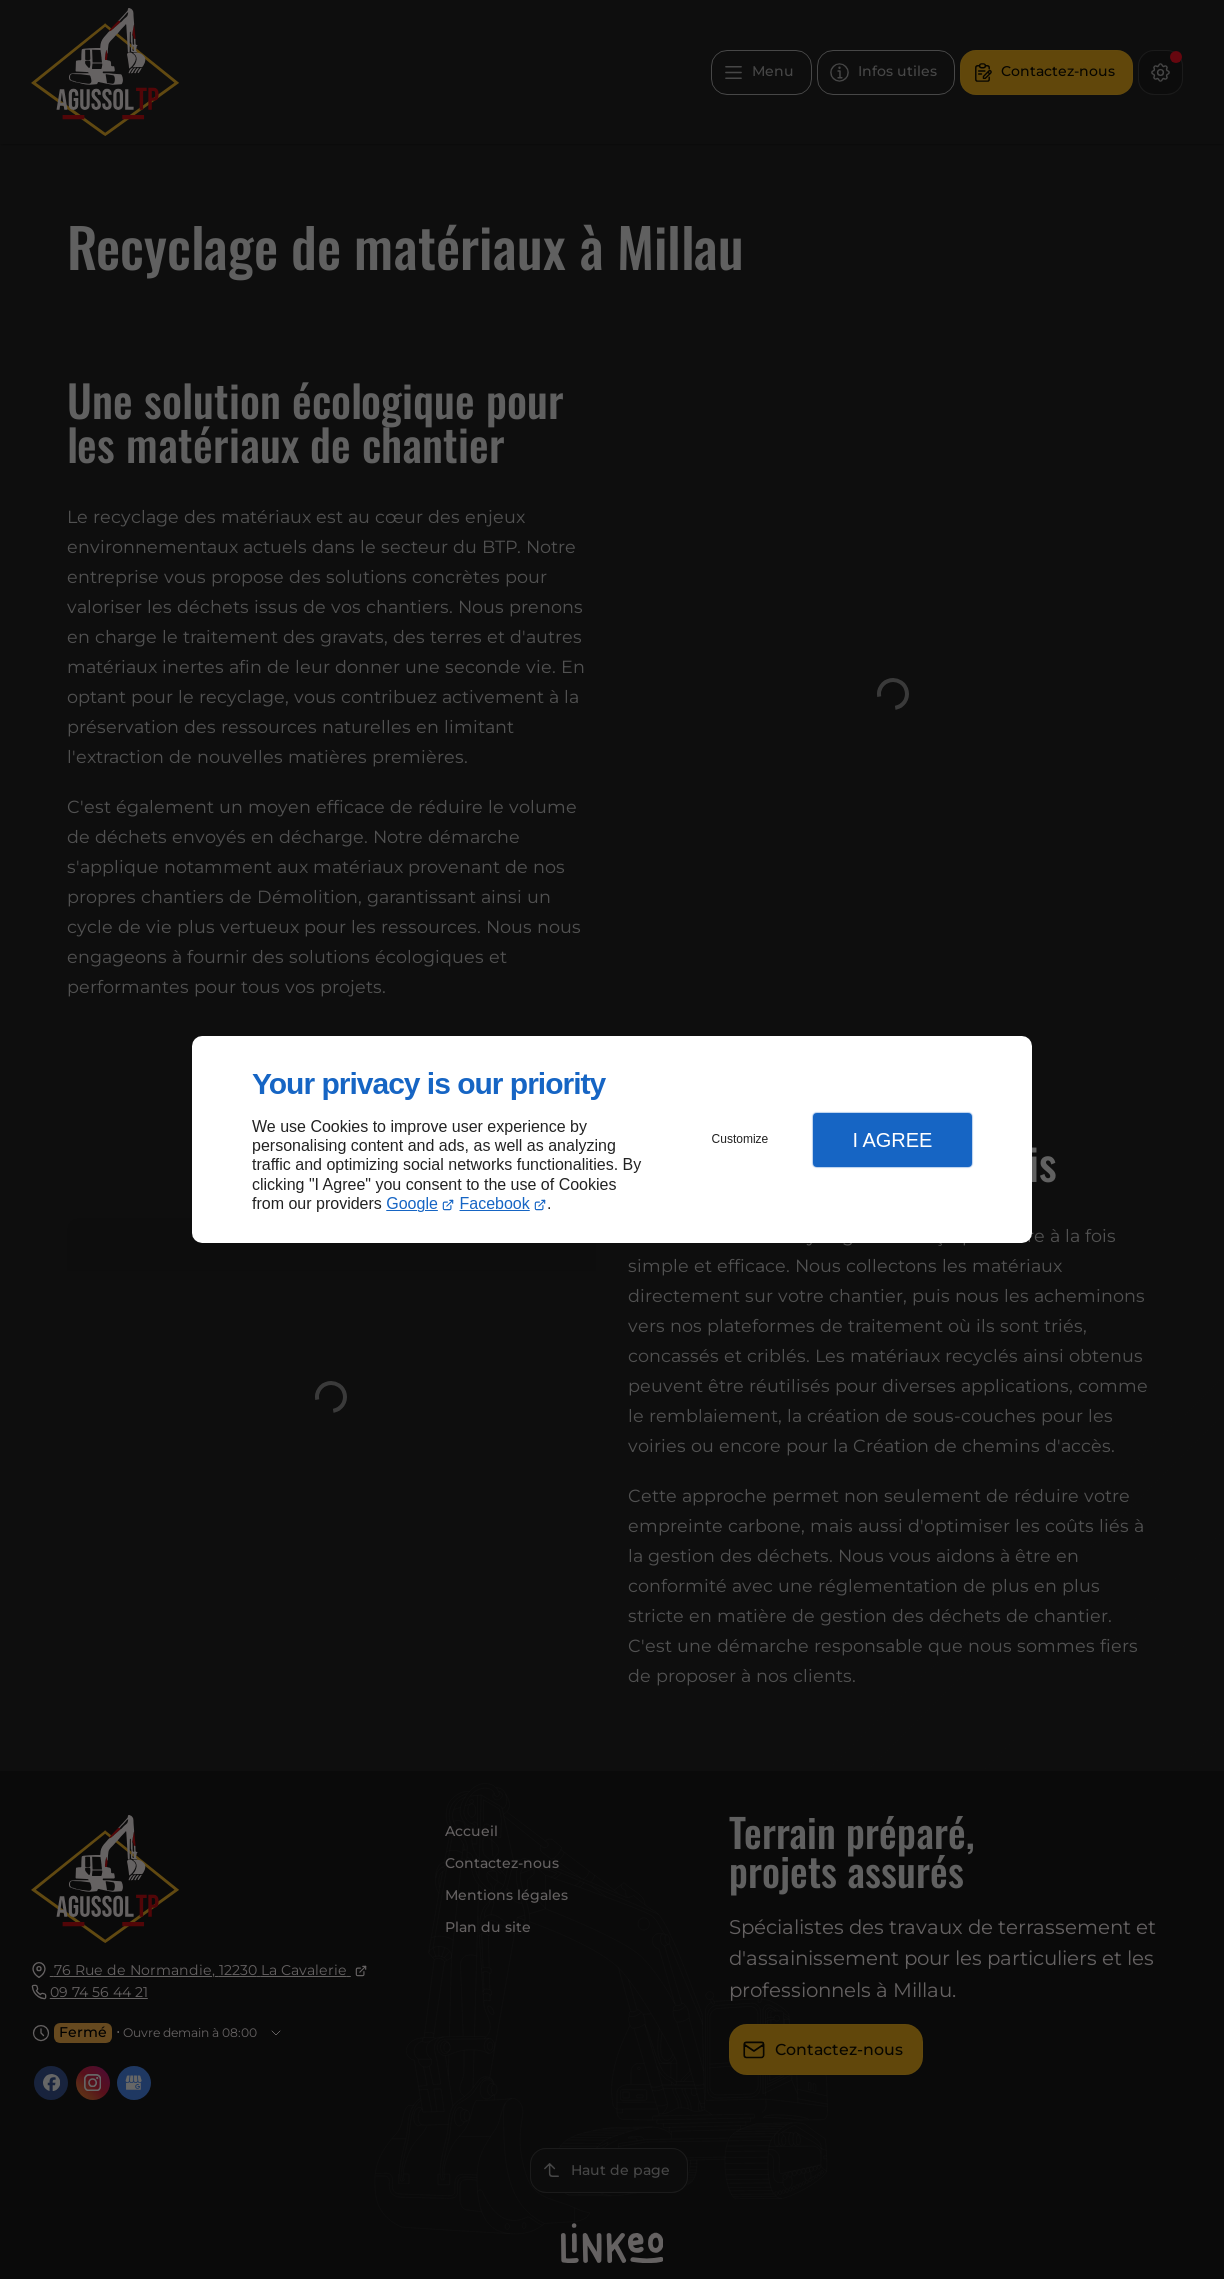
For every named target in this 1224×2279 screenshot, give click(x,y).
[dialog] (612, 1139)
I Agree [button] (892, 1140)
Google (412, 1203)
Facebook (495, 1203)
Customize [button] (740, 1139)
